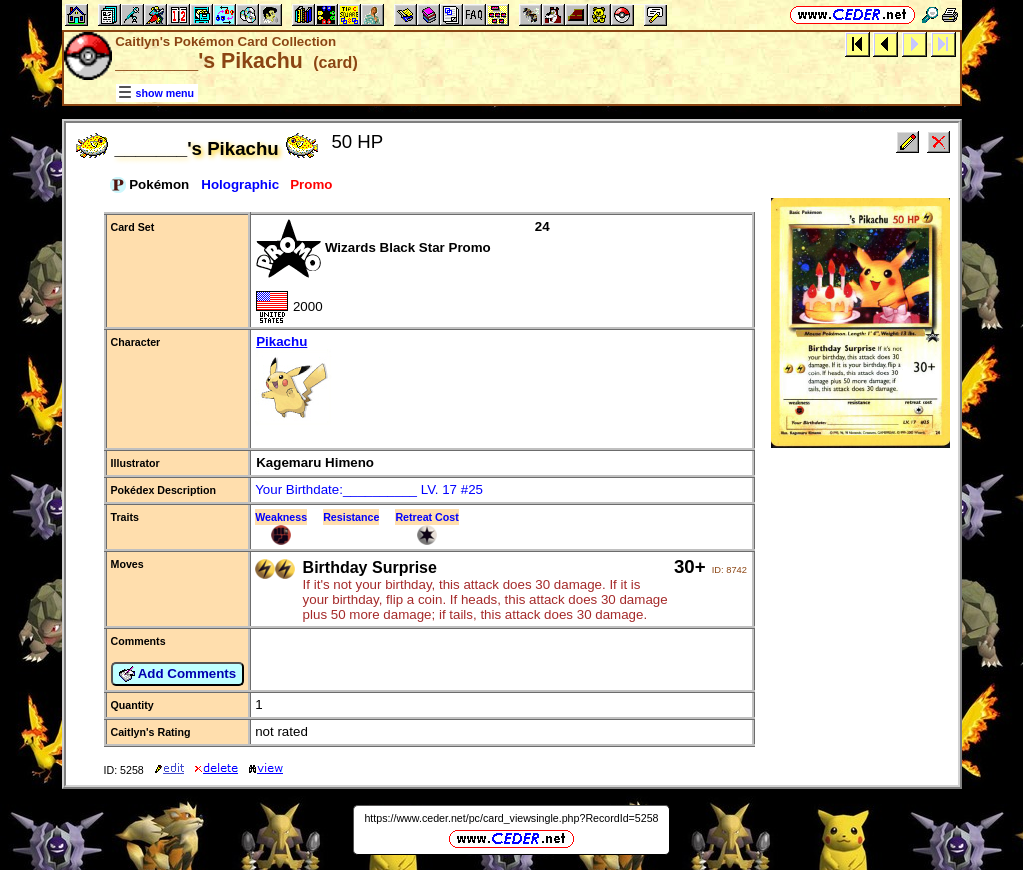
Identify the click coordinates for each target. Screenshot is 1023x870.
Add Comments (178, 674)
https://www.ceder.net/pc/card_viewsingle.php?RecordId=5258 (511, 818)
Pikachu (501, 381)
